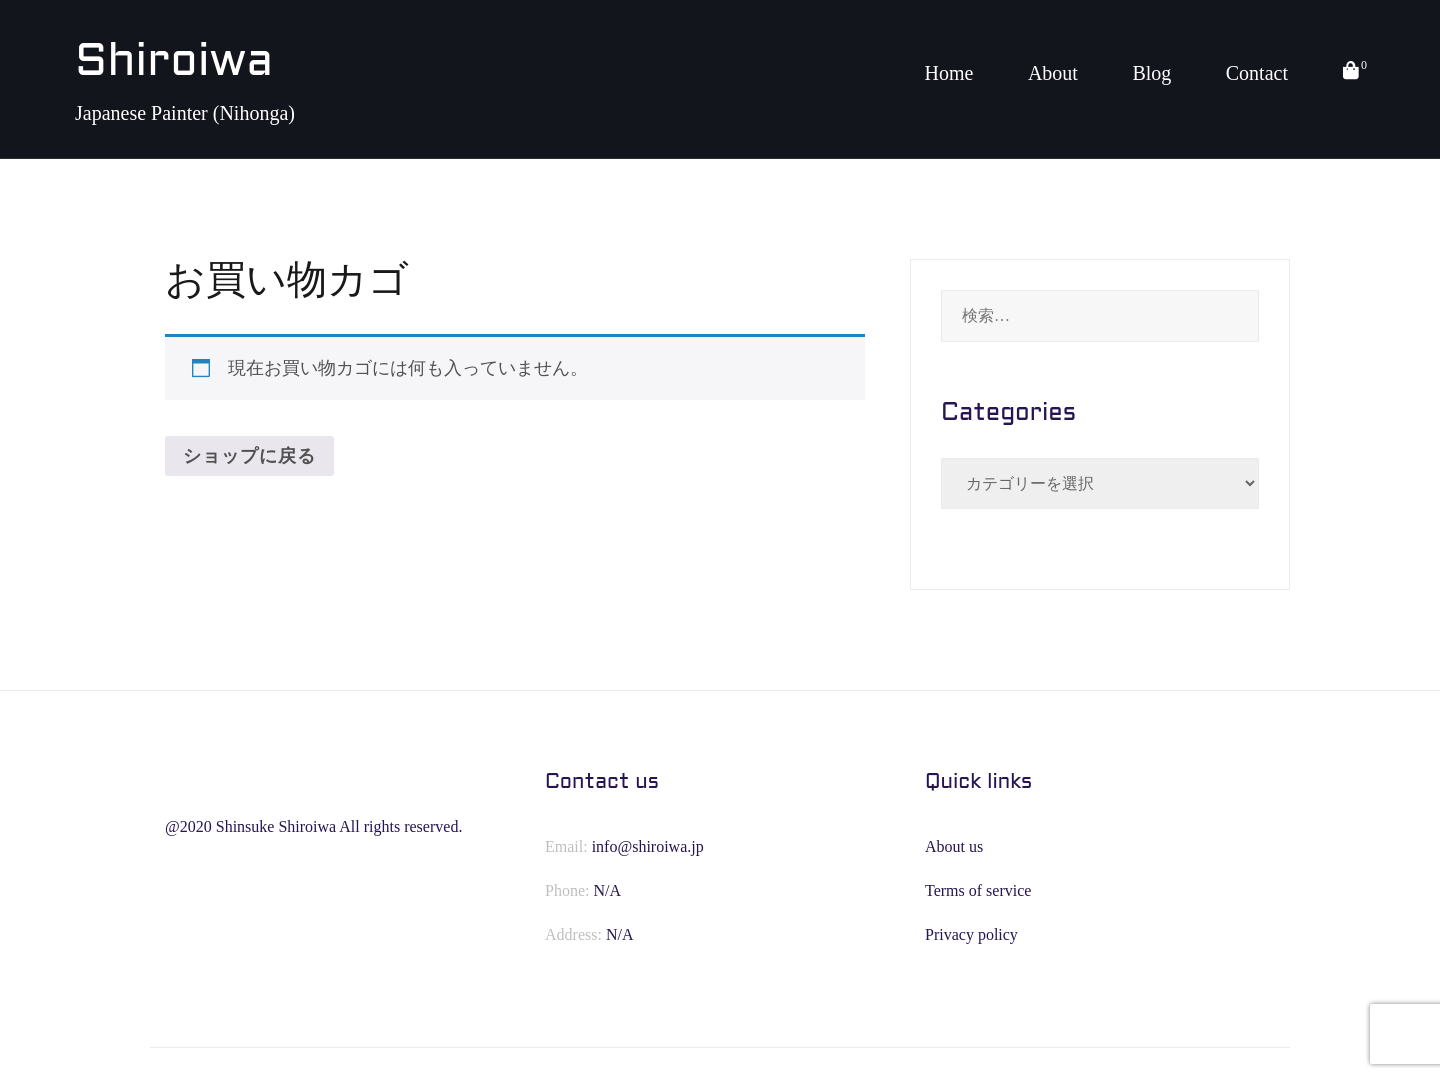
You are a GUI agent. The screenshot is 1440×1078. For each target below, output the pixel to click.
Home (948, 73)
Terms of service (978, 890)
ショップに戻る (249, 456)
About (1053, 73)
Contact (1257, 73)
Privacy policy (971, 934)
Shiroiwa (174, 63)
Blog (1151, 73)
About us (954, 846)
